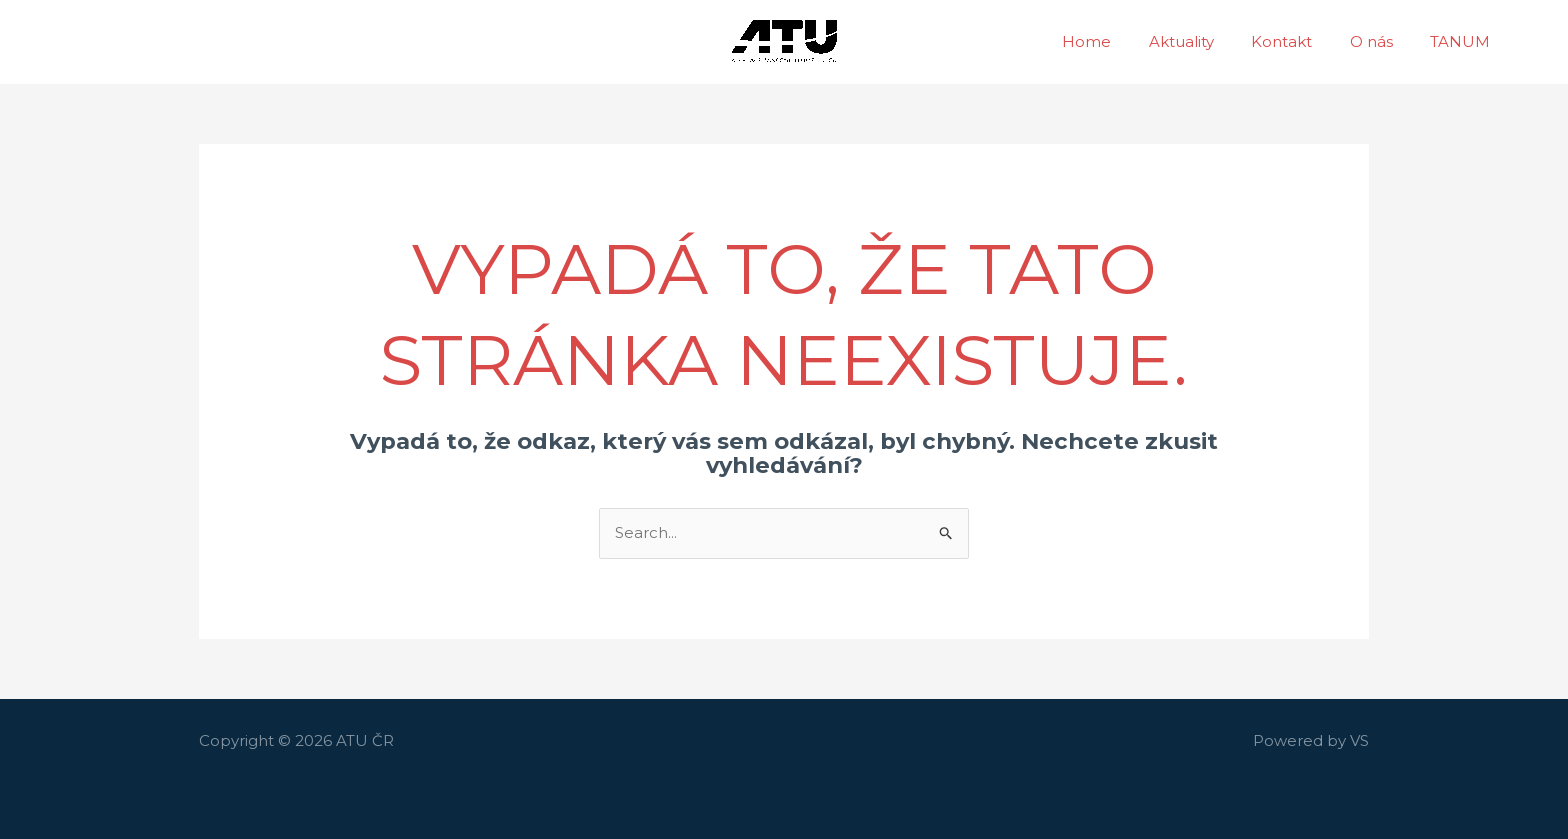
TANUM (1464, 41)
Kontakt (1300, 41)
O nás (1382, 41)
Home (1120, 41)
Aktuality (1207, 41)
